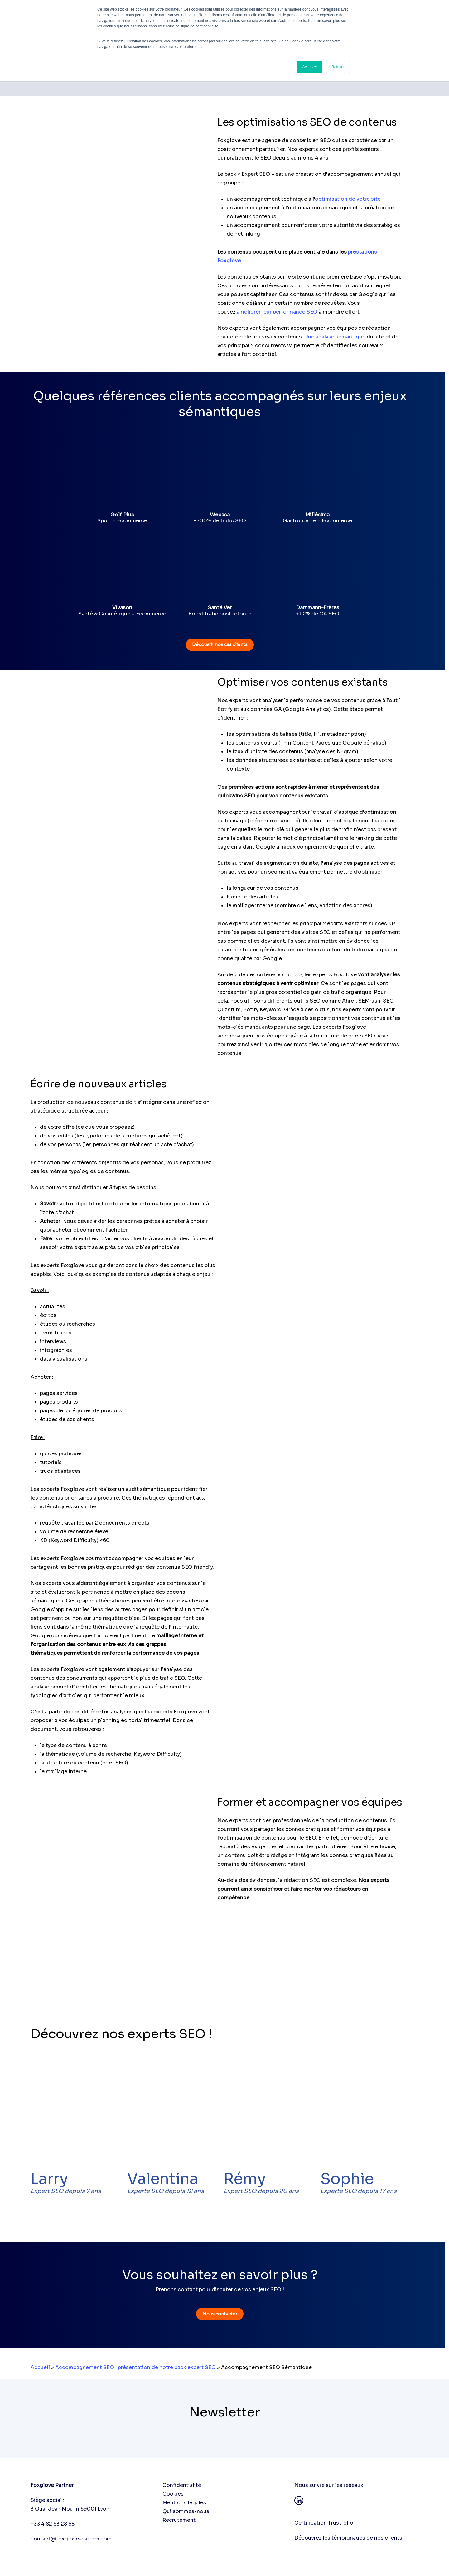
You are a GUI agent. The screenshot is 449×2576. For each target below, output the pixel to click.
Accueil (40, 2367)
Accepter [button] (309, 67)
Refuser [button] (338, 67)
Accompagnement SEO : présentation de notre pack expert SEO (135, 2367)
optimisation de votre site (348, 199)
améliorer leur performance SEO (277, 312)
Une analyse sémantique (334, 336)
